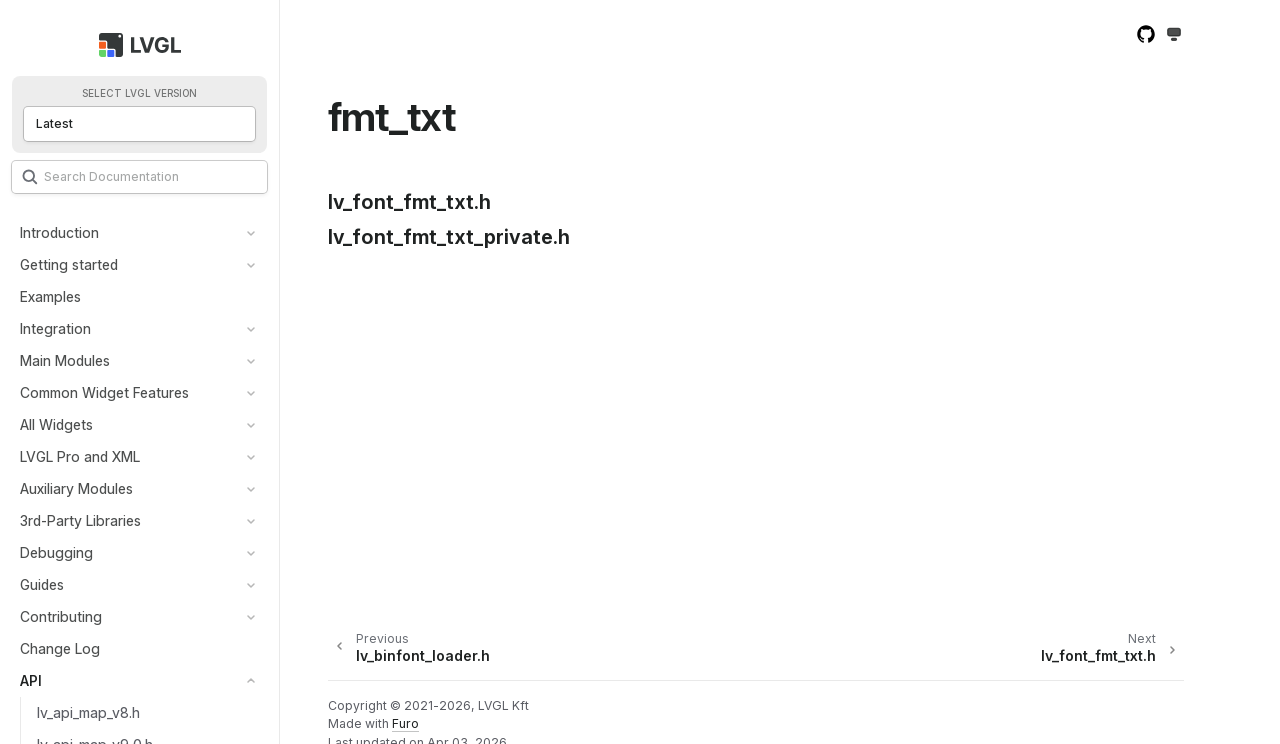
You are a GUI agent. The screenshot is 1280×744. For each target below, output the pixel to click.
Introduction (59, 232)
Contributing (61, 616)
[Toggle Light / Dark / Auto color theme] (1174, 35)
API (31, 680)
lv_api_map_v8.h (88, 712)
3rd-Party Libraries (80, 520)
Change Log (60, 648)
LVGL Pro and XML (80, 456)
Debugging (56, 552)
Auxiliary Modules (76, 488)
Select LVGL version (139, 93)
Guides (42, 584)
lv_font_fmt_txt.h (409, 202)
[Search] (139, 177)
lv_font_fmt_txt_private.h (449, 237)
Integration (55, 328)
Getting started (69, 264)
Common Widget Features (104, 392)
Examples (50, 296)
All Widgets (56, 424)
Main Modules (65, 360)
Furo (405, 723)
